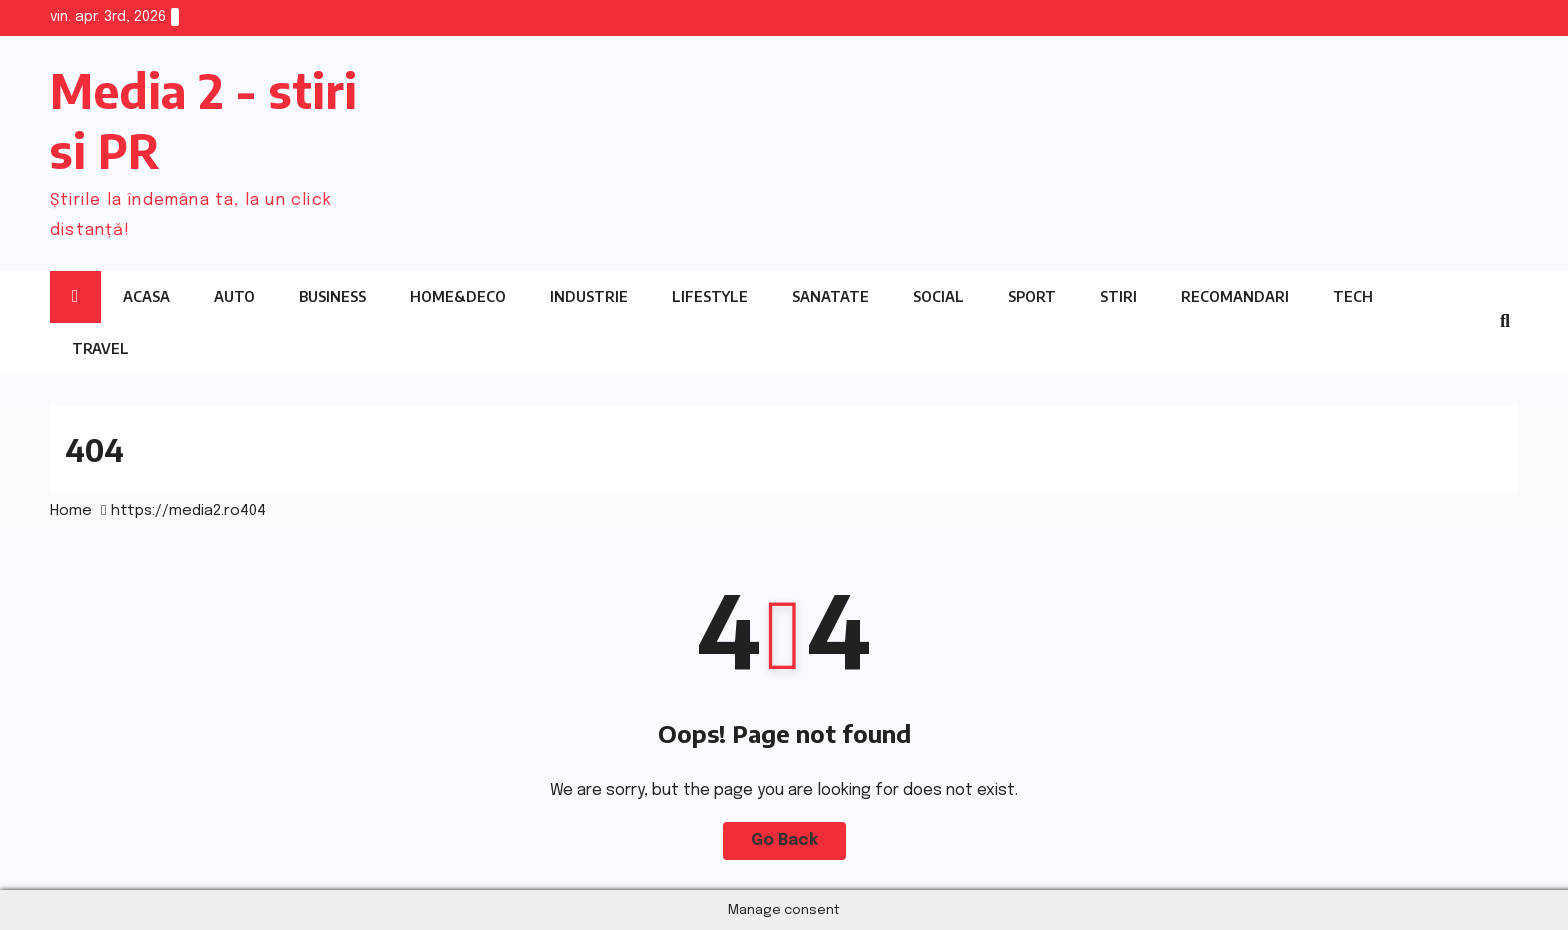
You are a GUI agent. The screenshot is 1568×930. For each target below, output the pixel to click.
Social (938, 296)
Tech (1353, 296)
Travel (100, 348)
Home (71, 511)
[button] (1505, 322)
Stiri (1118, 296)
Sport (1032, 296)
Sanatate (830, 296)
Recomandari (1235, 296)
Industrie (589, 296)
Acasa (146, 296)
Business (332, 296)
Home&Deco (458, 296)
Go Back (784, 840)
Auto (234, 296)
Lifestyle (710, 296)
